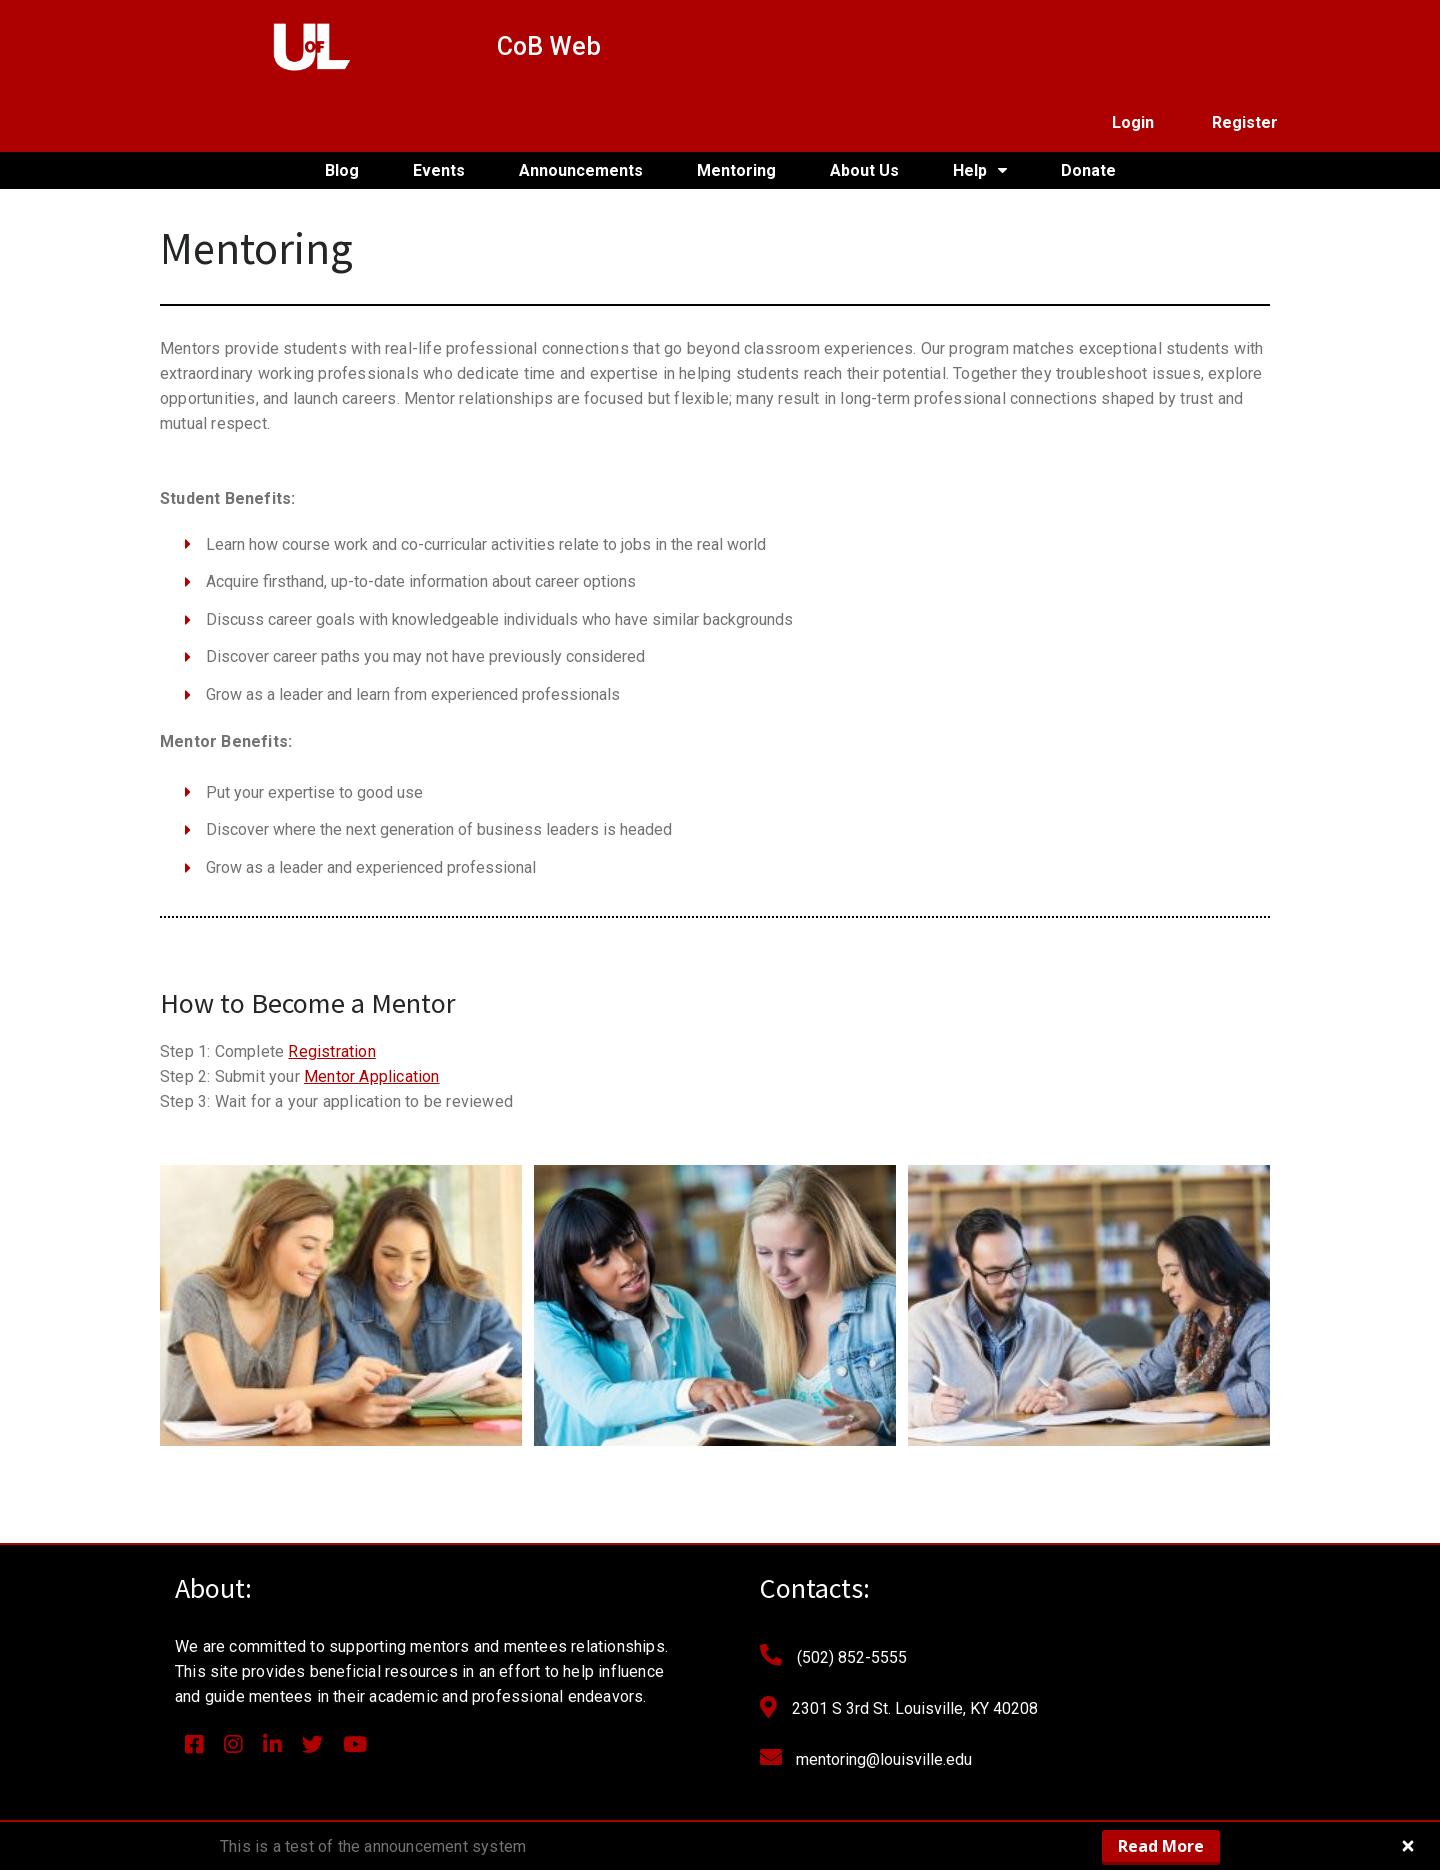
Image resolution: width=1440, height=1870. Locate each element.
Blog (342, 112)
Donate (1088, 112)
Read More (1161, 1846)
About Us (864, 112)
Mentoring (736, 112)
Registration (331, 994)
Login (1133, 46)
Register (1245, 46)
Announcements (581, 112)
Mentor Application (372, 1019)
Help (980, 113)
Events (439, 112)
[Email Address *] (1110, 1604)
